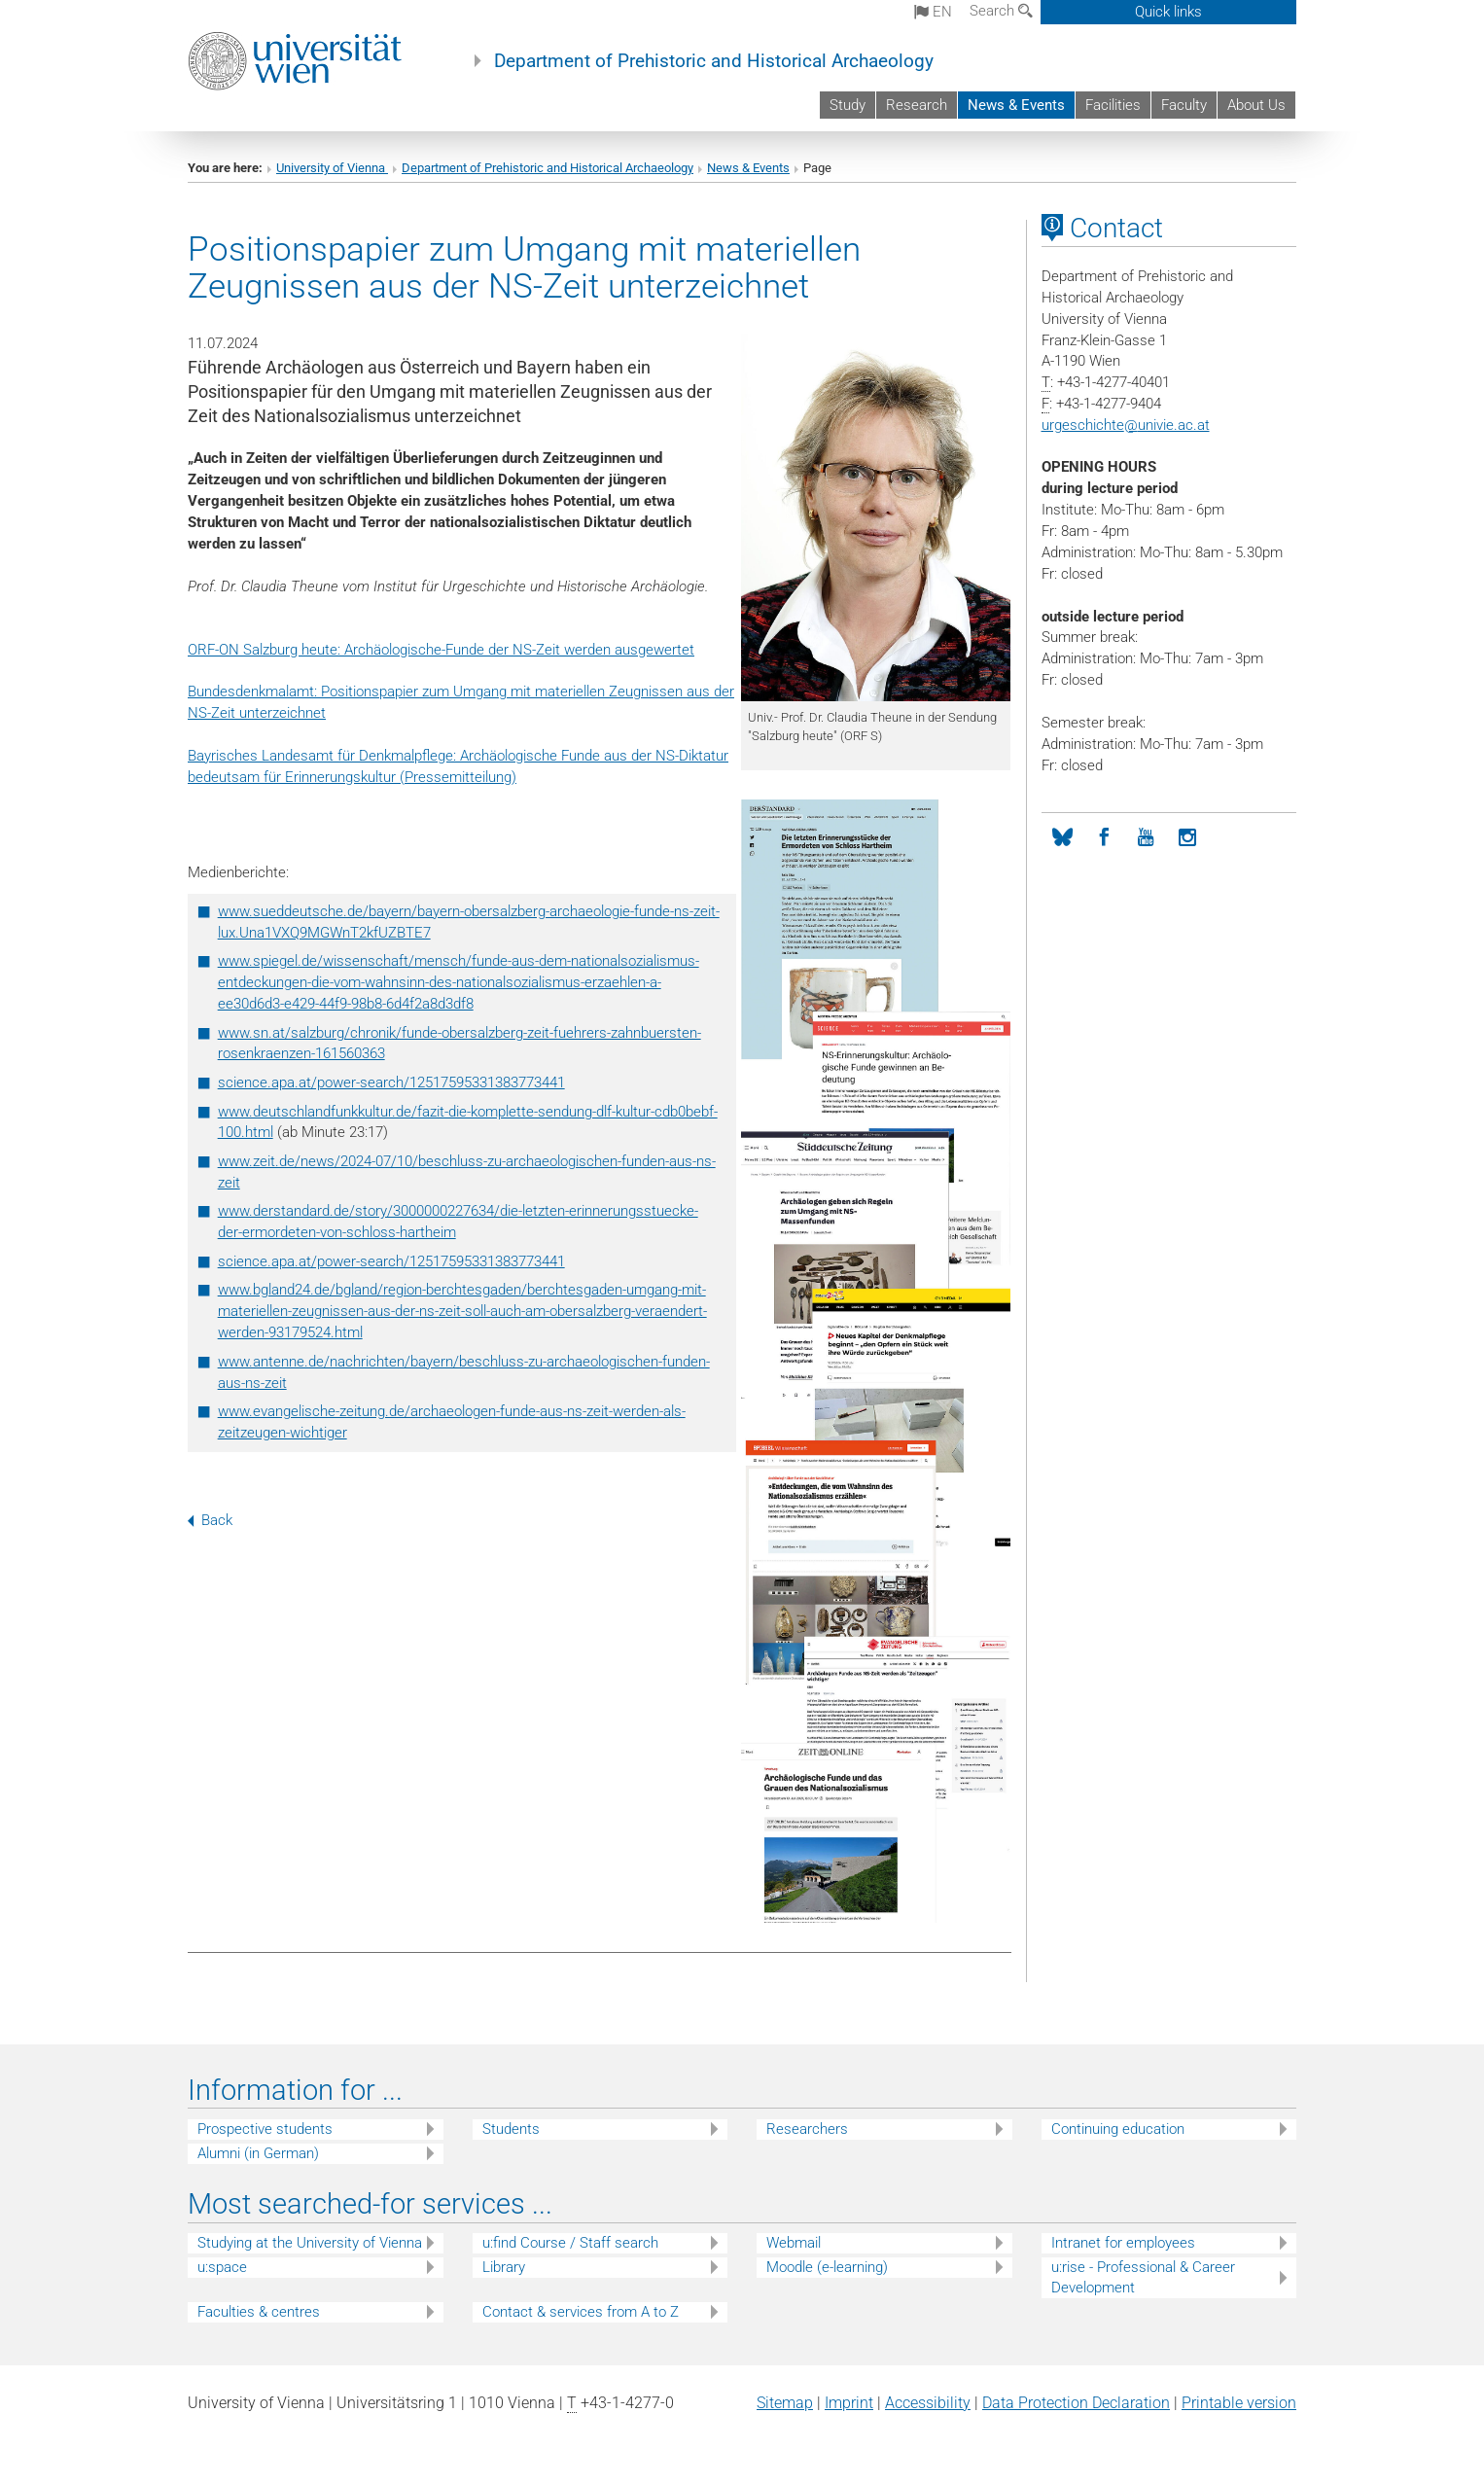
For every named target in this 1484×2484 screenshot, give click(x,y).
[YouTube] (1146, 838)
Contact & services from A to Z (580, 2312)
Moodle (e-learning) (827, 2267)
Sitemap (785, 2403)
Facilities (1113, 105)
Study (848, 105)
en (933, 11)
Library (503, 2267)
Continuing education (1117, 2129)
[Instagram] (1188, 838)
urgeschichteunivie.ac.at (1126, 425)
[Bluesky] (1062, 838)
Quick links (1168, 11)
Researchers (807, 2129)
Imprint (849, 2403)
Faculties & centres (258, 2312)
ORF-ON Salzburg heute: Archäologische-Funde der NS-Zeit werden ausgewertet (441, 649)
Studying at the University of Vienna (309, 2243)
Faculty (1184, 105)
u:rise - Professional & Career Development (1143, 2277)
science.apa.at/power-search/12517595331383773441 (391, 1082)
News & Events (1016, 105)
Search (1001, 10)
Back (210, 1520)
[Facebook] (1104, 838)
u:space (222, 2267)
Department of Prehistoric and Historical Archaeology (714, 61)
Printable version (1239, 2403)
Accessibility (928, 2403)
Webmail (793, 2243)
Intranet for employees (1123, 2243)
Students (511, 2129)
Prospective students (265, 2129)
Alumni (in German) (258, 2153)
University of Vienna (332, 167)
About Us (1256, 105)
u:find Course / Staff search (570, 2243)
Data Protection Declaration (1076, 2403)
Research (916, 105)
